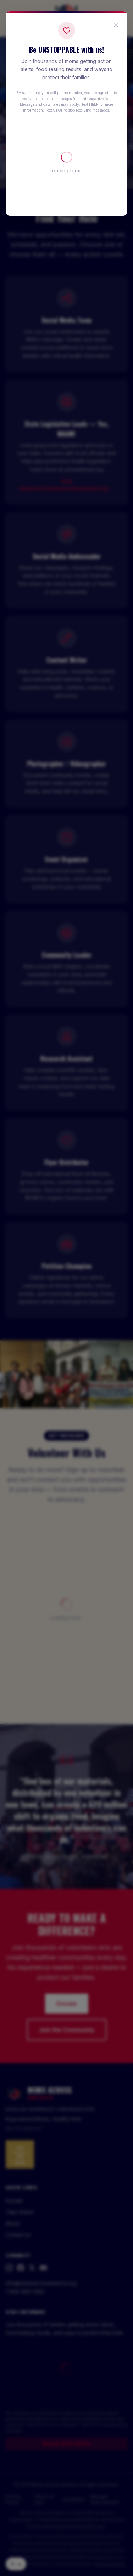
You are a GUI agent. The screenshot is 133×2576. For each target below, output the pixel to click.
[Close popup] (116, 24)
